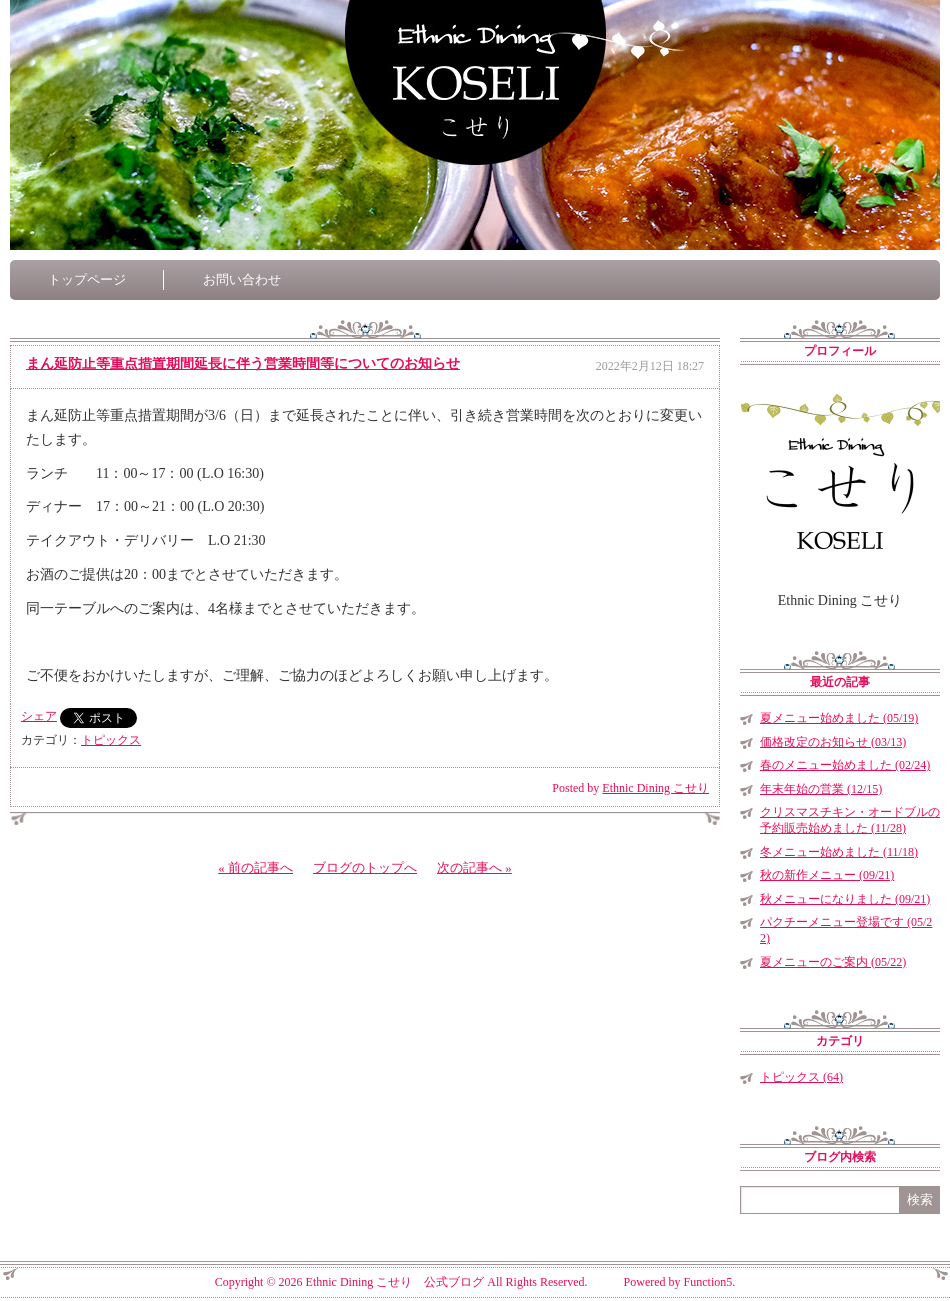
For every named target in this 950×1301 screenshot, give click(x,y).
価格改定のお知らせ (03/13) (833, 742)
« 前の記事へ (255, 867)
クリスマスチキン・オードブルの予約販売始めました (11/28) (850, 820)
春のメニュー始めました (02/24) (845, 765)
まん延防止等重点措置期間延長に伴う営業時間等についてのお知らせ (243, 363)
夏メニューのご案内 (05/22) (833, 962)
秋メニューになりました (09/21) (845, 899)
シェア (39, 716)
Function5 (708, 1282)
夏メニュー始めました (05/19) (839, 718)
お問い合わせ (242, 279)
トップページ (87, 279)
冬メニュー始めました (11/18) (839, 852)
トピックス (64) (801, 1077)
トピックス (111, 740)
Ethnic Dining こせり (655, 788)
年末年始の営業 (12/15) (821, 789)
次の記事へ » (474, 867)
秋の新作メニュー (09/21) (827, 875)
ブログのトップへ (365, 867)
